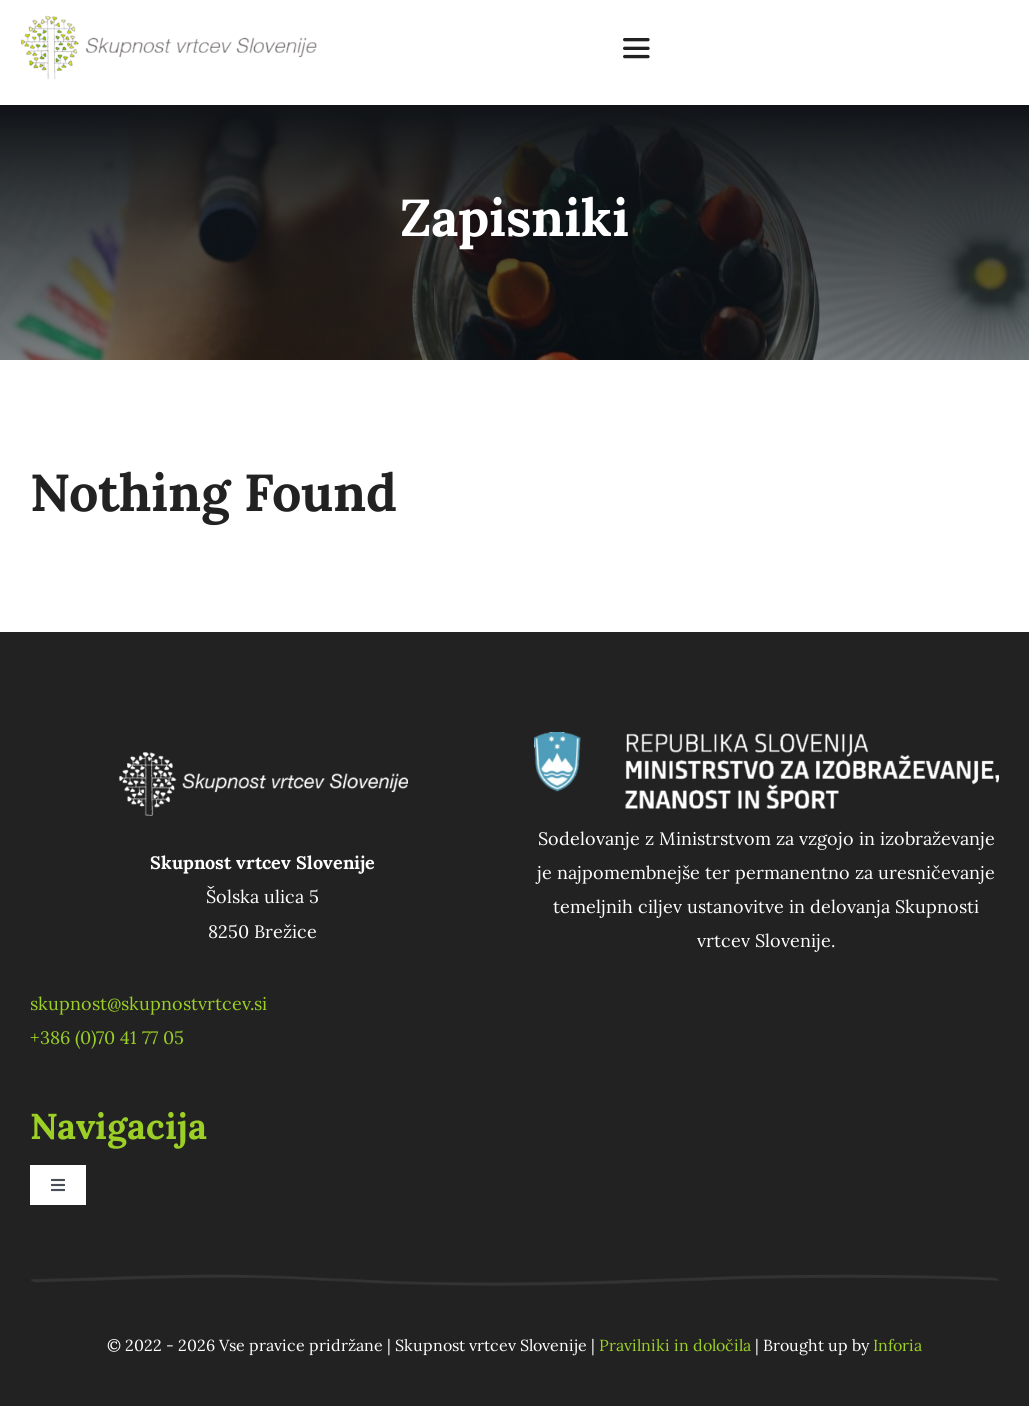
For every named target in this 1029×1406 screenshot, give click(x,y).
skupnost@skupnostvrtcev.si (148, 1003)
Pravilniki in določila (675, 1345)
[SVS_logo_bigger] (171, 23)
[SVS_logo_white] (263, 740)
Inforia (897, 1345)
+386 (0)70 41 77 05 (107, 1037)
